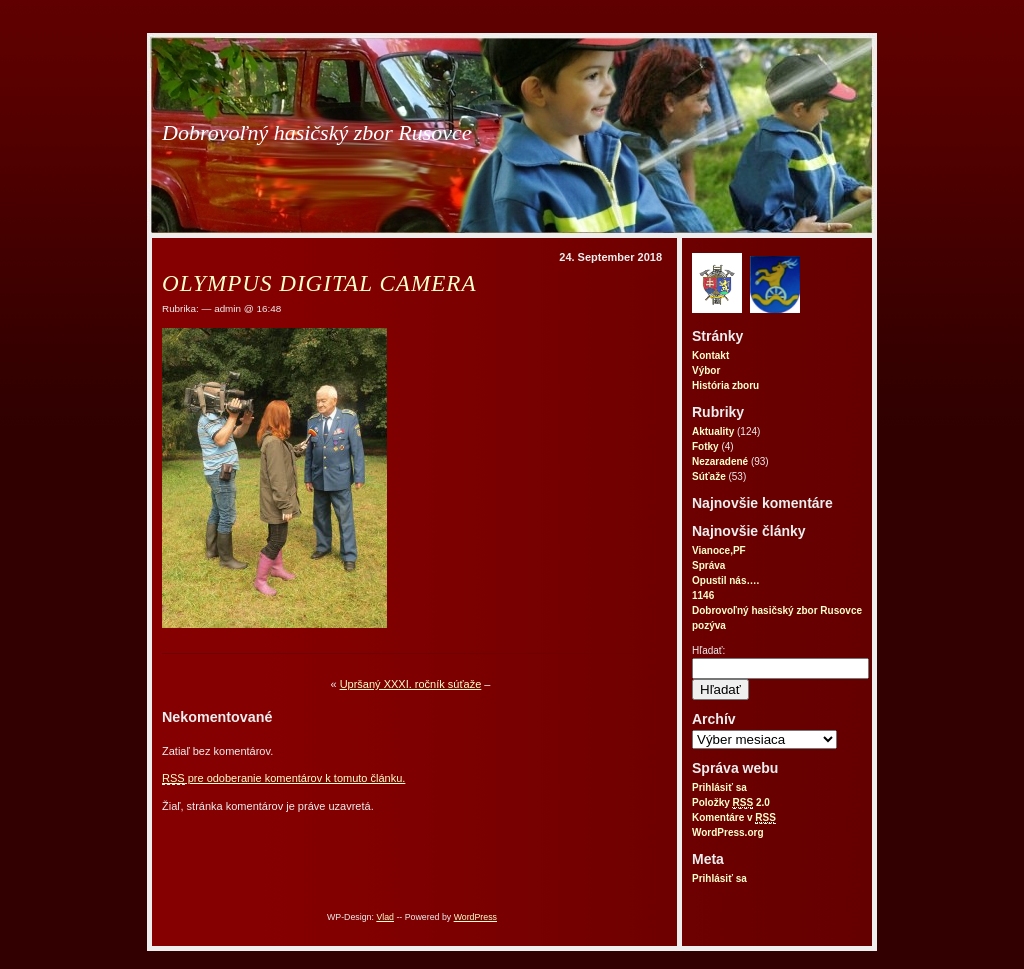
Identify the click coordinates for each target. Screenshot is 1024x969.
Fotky (705, 446)
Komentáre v (734, 818)
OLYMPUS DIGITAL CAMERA (319, 283)
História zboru (725, 385)
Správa (708, 565)
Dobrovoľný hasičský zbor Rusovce (317, 132)
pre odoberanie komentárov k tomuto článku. (283, 778)
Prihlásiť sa (719, 787)
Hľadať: (708, 650)
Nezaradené (720, 461)
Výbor (706, 370)
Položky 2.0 (731, 803)
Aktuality (713, 431)
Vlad (385, 917)
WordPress (475, 917)
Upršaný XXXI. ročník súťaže (411, 684)
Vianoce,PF (719, 550)
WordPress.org (728, 832)
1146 (703, 595)
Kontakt (710, 355)
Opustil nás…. (725, 580)
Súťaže (709, 476)
